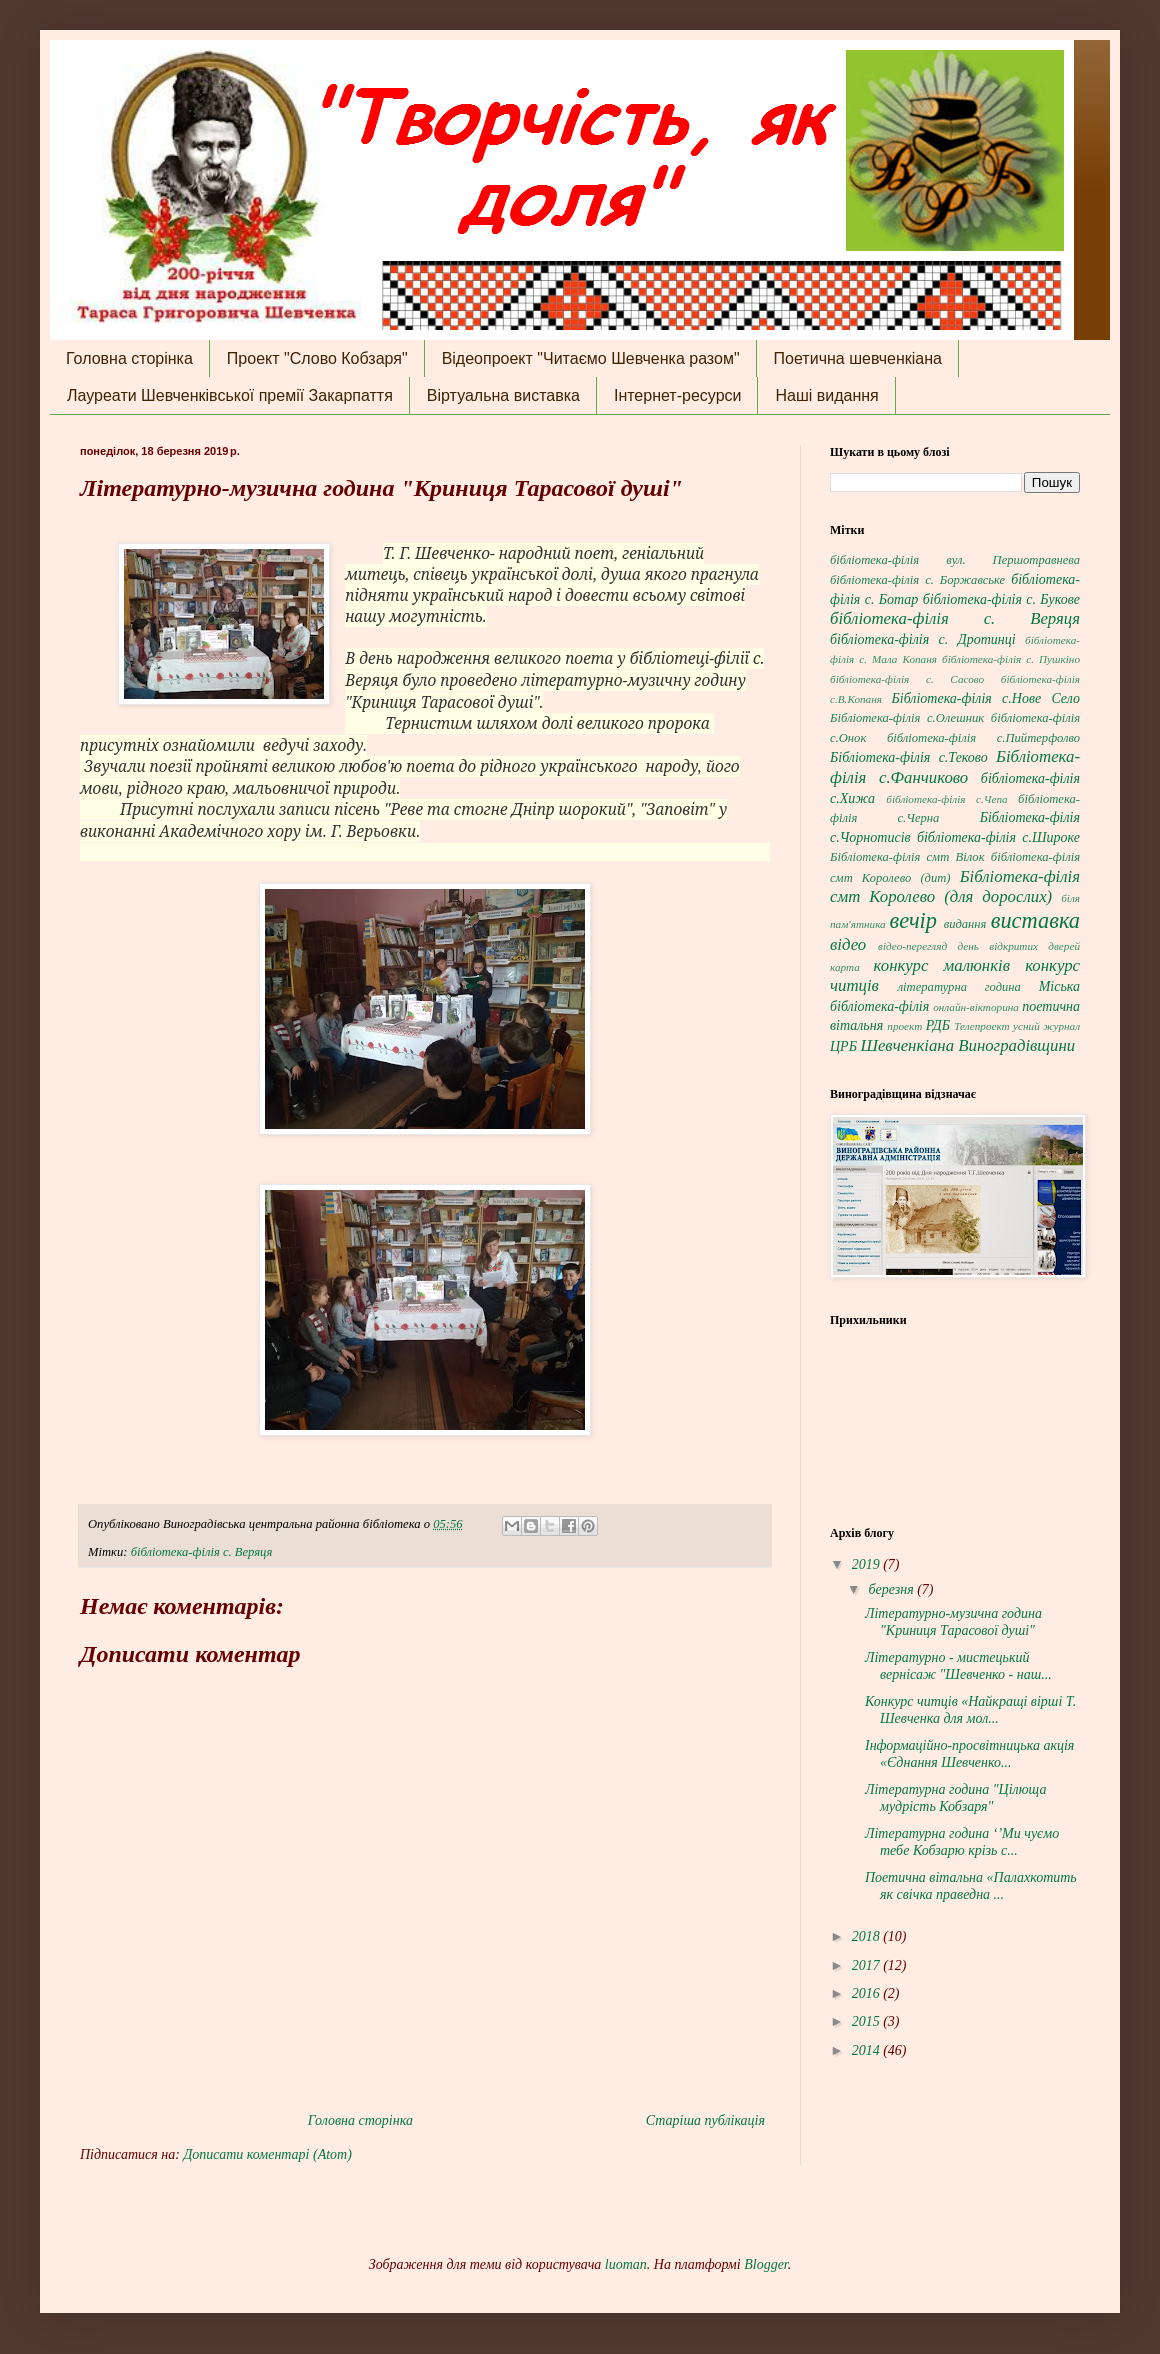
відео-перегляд (912, 946)
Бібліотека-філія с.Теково (909, 757)
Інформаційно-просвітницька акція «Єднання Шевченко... (969, 1754)
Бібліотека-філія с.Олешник (907, 718)
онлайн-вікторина (976, 1007)
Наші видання (826, 395)
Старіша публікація (705, 2120)
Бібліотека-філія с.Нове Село (985, 698)
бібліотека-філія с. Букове (1001, 599)
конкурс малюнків (942, 965)
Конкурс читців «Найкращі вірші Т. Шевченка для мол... (970, 1710)
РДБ (938, 1025)
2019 (868, 1564)
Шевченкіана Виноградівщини (967, 1045)
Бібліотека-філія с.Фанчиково (955, 767)
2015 (868, 2021)
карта (845, 967)
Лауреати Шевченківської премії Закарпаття (230, 395)
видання (965, 924)
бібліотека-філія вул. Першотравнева (955, 560)
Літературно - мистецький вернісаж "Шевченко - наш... (958, 1666)
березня (892, 1589)
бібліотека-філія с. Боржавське (917, 580)
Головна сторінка (129, 358)
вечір (913, 920)
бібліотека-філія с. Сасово (907, 679)
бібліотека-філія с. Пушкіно (1011, 659)
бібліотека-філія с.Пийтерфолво (983, 738)
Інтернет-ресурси (678, 395)
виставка (1035, 920)
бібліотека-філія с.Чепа (946, 799)
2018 (868, 1936)
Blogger (766, 2264)
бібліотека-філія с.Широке (998, 837)
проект (904, 1026)
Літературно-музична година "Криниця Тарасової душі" (953, 1622)
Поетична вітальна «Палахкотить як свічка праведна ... (971, 1886)
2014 (868, 2050)
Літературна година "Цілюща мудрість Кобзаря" (956, 1798)
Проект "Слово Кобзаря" (317, 358)
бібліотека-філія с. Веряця (202, 1552)
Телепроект (982, 1026)
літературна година (959, 987)
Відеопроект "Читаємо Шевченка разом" (591, 358)
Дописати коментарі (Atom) (267, 2154)
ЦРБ (843, 1046)
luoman (626, 2264)
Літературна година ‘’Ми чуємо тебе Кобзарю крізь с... (962, 1842)
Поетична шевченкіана (858, 358)
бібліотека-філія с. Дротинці (923, 639)
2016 (868, 1993)
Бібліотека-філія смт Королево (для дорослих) (955, 887)
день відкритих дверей (1018, 946)
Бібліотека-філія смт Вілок (907, 857)
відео (848, 944)
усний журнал (1046, 1026)
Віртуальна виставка (503, 395)
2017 (868, 1965)
